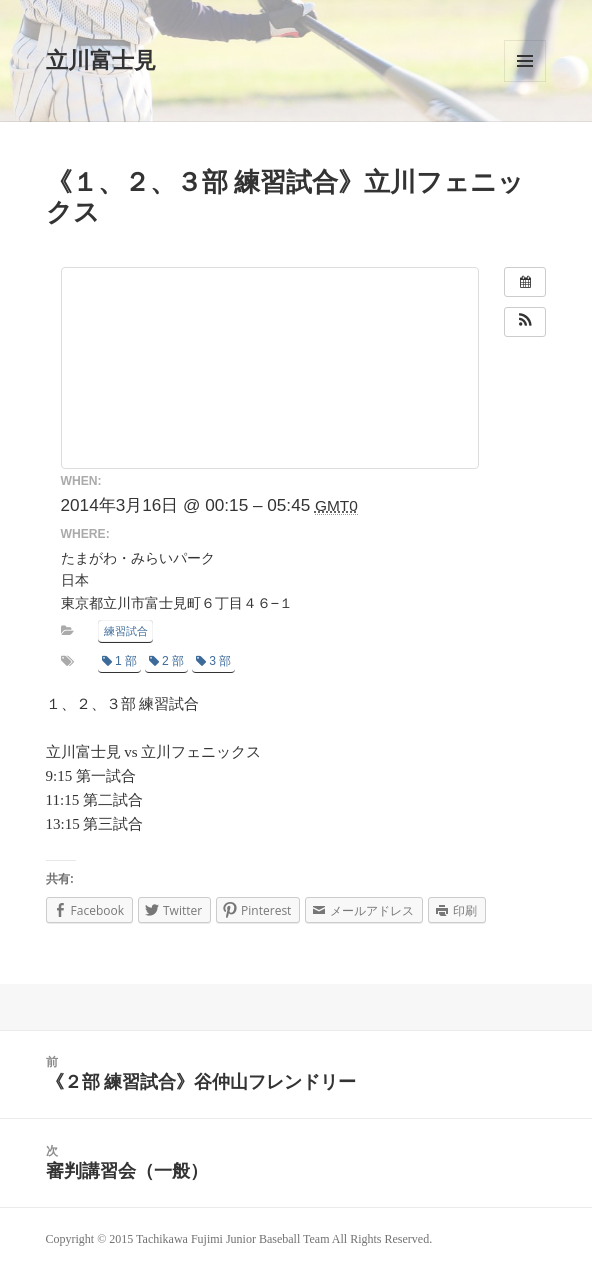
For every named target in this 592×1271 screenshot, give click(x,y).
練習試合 (126, 631)
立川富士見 (101, 60)
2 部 (166, 661)
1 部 (119, 661)
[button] (525, 322)
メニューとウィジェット (525, 61)
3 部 (213, 661)
